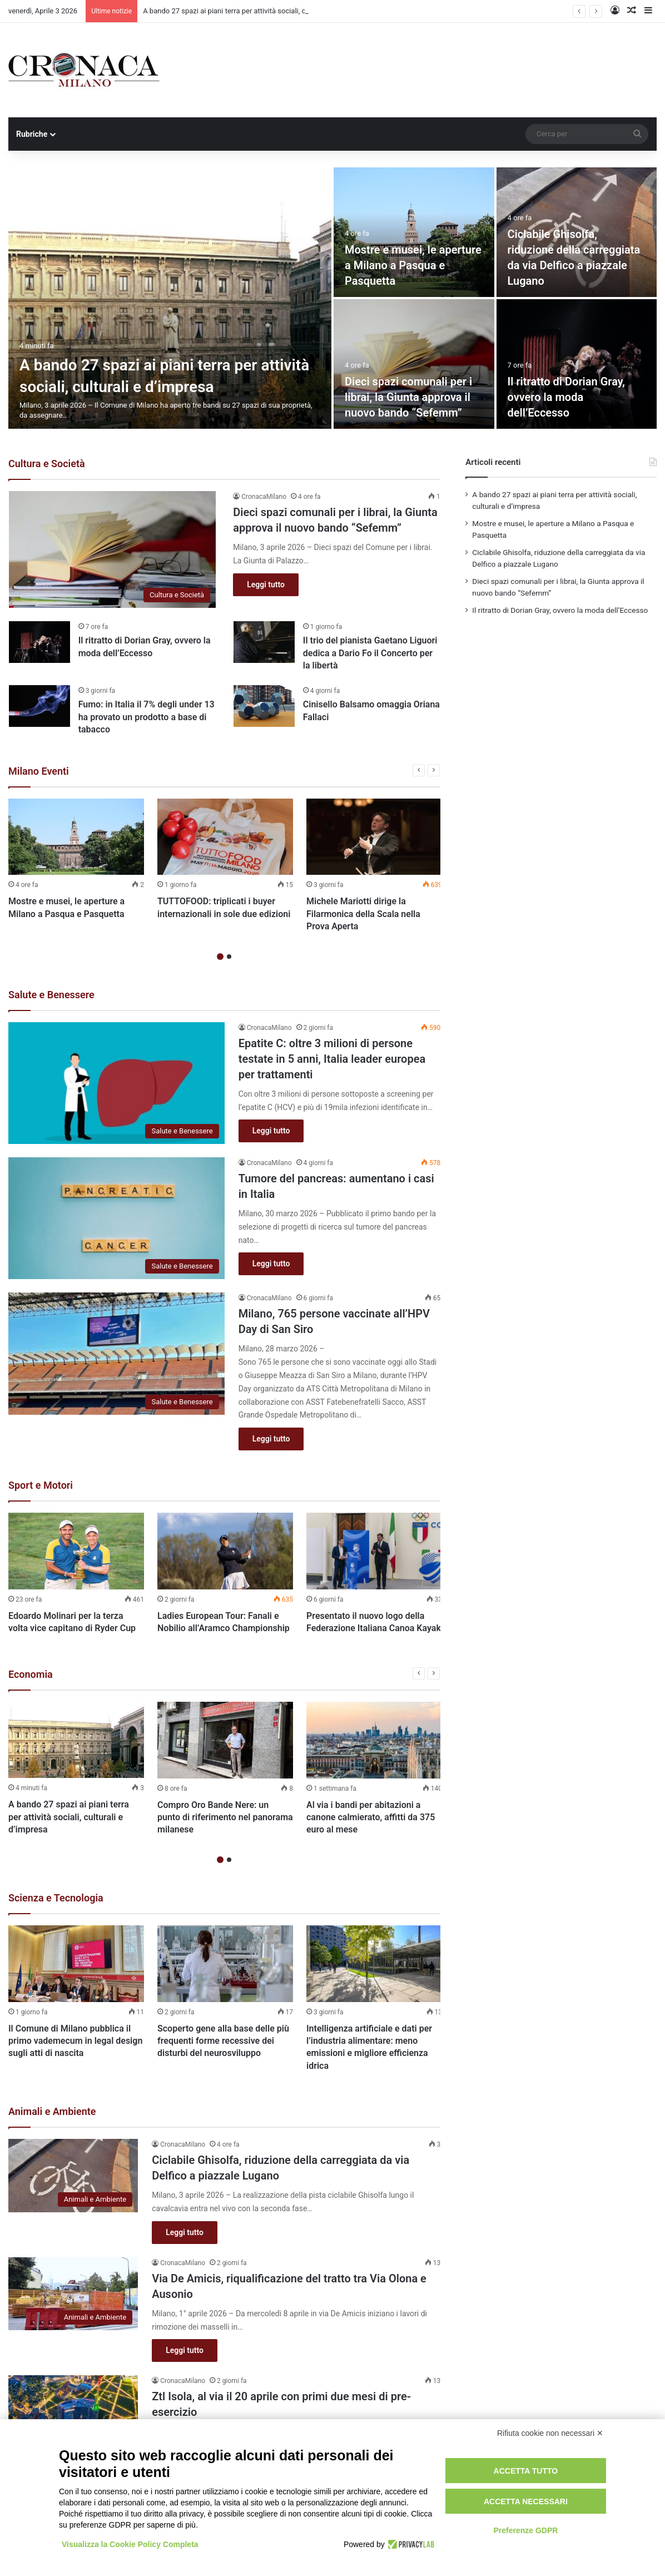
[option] (332, 298)
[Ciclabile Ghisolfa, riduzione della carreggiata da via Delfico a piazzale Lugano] (73, 2175)
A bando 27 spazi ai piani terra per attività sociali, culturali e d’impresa (68, 1817)
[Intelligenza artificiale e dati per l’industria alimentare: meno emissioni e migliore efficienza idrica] (374, 1963)
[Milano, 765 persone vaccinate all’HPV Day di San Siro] (116, 1353)
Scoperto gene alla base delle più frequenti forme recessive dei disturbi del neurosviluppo (223, 2041)
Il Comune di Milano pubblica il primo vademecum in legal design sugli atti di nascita (75, 2041)
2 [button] (229, 956)
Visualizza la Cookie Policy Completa (130, 2544)
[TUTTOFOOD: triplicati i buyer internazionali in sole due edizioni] (225, 837)
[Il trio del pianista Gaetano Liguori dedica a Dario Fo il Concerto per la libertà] (264, 642)
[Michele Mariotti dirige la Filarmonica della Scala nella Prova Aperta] (374, 837)
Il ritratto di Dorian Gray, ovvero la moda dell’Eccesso (567, 397)
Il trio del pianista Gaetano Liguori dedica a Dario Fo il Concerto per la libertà (370, 653)
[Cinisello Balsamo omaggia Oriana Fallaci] (264, 706)
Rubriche (31, 134)
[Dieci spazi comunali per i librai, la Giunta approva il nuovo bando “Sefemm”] (414, 364)
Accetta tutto (526, 2470)
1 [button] (220, 956)
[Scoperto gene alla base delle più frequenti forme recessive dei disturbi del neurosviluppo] (225, 1963)
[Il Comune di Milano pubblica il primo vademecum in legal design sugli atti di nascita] (76, 1963)
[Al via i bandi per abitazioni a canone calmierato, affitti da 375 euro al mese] (374, 1740)
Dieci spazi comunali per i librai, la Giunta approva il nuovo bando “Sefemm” (408, 397)
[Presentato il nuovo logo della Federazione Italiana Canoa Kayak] (374, 1551)
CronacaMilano (263, 497)
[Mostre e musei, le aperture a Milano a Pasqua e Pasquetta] (414, 232)
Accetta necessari (526, 2501)
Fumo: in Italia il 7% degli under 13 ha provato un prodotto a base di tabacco (146, 717)
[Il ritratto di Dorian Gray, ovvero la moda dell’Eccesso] (577, 364)
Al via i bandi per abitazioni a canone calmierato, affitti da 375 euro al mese (370, 1817)
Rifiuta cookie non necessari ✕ (550, 2433)
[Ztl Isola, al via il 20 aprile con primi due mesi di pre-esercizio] (73, 2412)
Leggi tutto (266, 584)
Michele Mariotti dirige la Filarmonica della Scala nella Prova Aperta (363, 914)
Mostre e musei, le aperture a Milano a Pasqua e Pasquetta (413, 265)
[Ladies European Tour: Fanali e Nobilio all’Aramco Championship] (225, 1551)
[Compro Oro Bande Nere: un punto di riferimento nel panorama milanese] (225, 1740)
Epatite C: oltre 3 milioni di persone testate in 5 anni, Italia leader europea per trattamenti (332, 1059)
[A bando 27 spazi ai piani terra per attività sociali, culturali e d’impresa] (169, 298)
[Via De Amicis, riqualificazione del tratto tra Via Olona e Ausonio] (73, 2294)
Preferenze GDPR (525, 2530)
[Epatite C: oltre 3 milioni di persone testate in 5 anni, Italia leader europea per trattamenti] (116, 1083)
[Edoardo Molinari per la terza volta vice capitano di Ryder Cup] (76, 1551)
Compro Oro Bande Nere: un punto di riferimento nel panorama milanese (225, 1817)
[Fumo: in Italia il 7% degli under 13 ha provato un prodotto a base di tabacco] (39, 706)
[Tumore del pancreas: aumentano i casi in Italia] (116, 1218)
